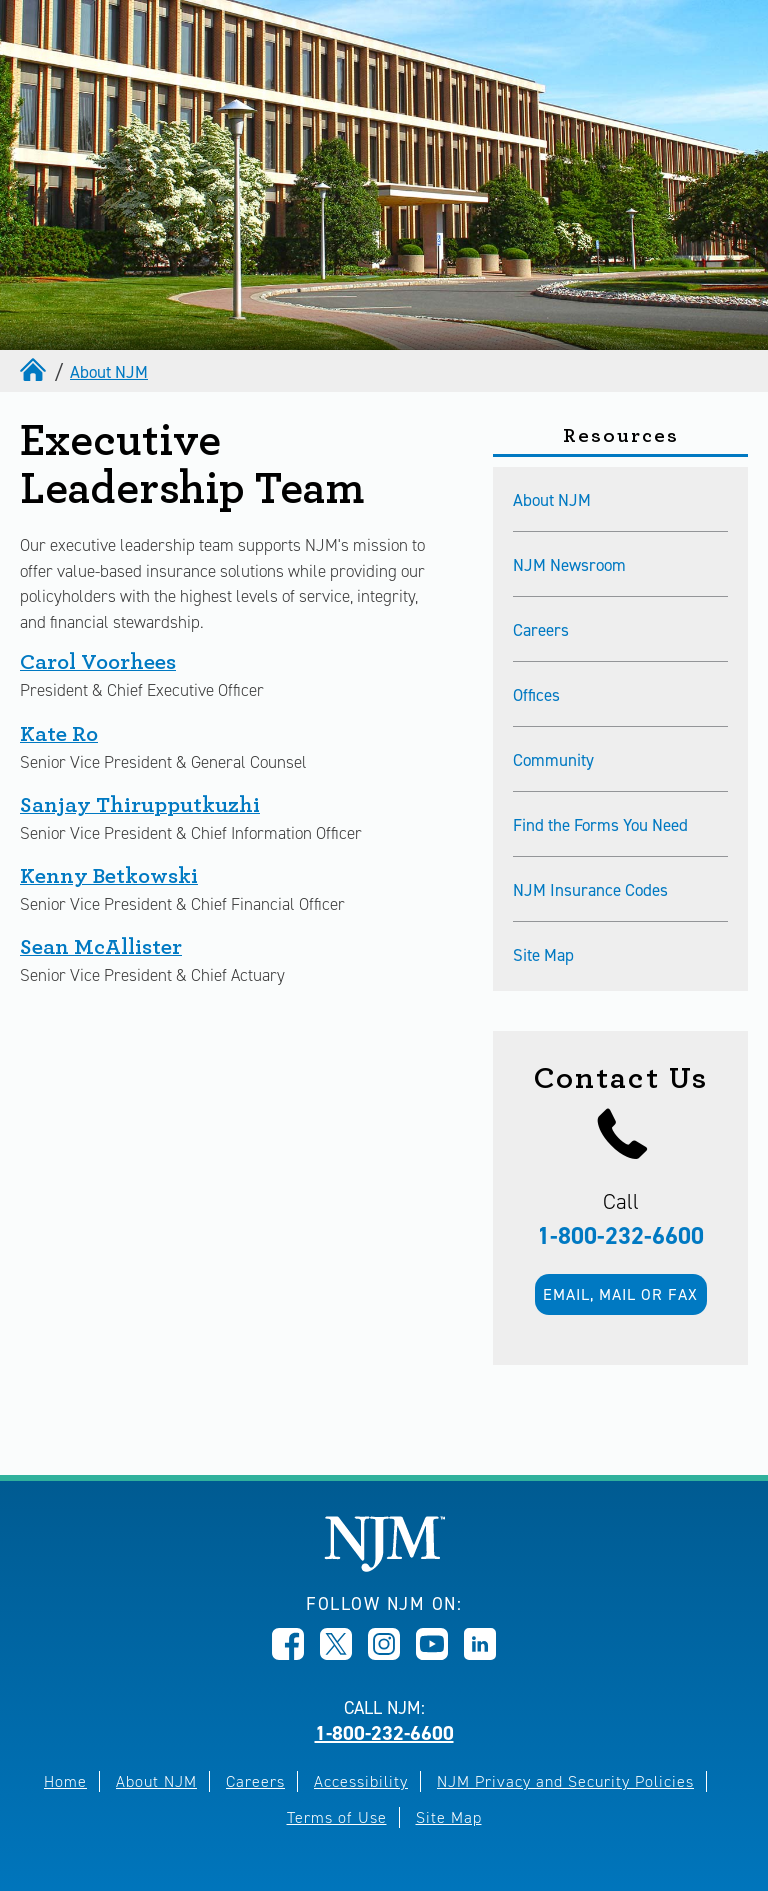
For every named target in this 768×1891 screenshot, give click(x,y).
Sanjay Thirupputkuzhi (140, 805)
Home (65, 1781)
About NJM (109, 372)
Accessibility (361, 1781)
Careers (255, 1781)
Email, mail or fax (620, 1294)
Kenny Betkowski (109, 876)
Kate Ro (59, 734)
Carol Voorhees (98, 662)
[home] (35, 369)
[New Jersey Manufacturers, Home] (384, 1566)
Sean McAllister (101, 947)
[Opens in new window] (288, 1654)
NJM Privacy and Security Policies (565, 1781)
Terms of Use (337, 1817)
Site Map (449, 1817)
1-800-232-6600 (620, 1236)
